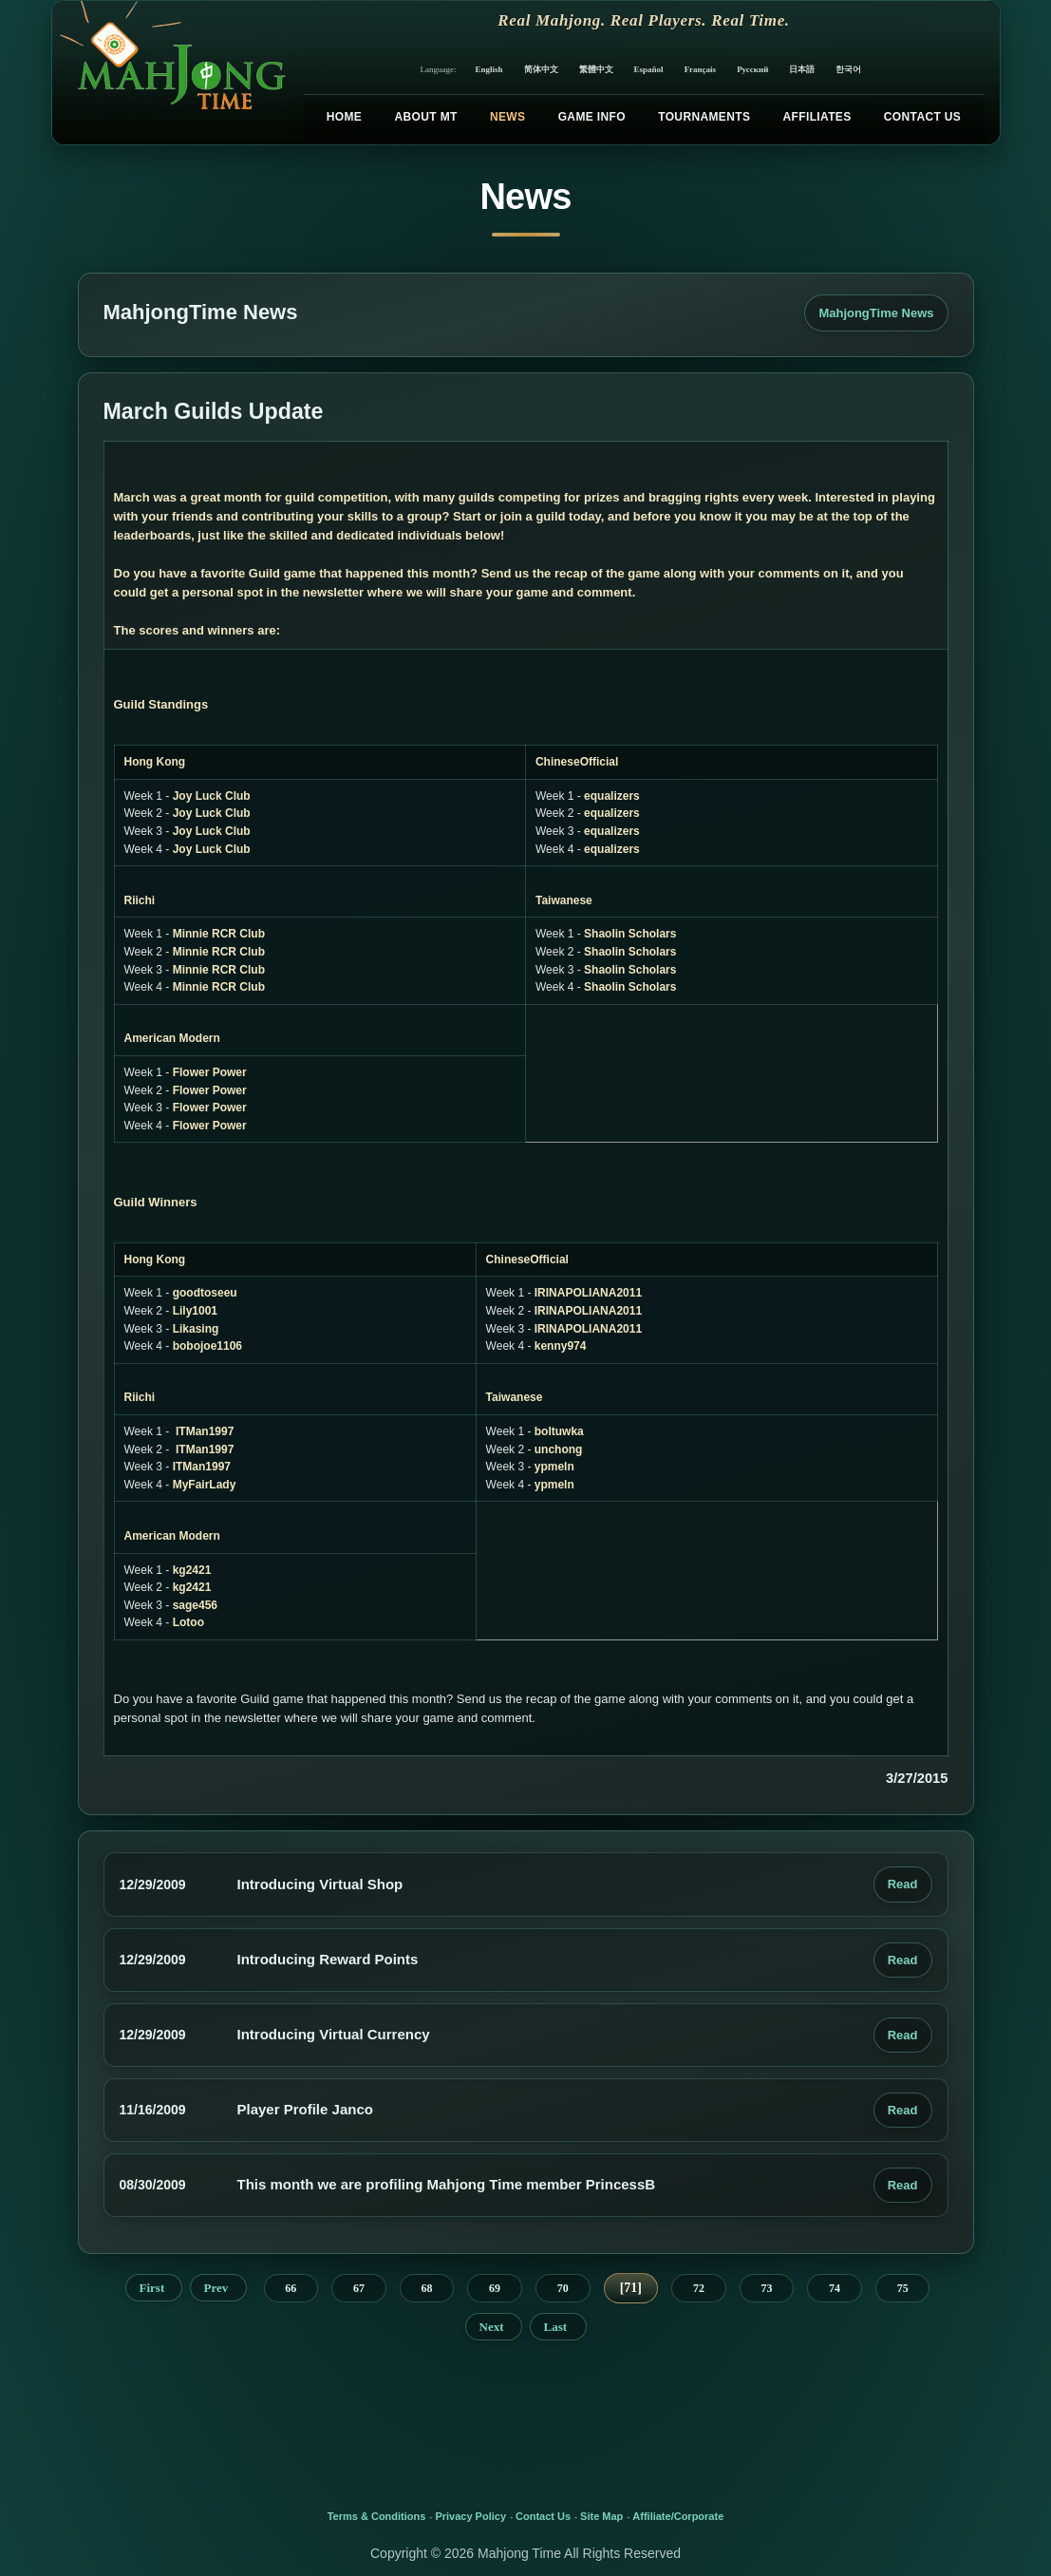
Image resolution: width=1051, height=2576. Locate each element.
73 (766, 2288)
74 (834, 2288)
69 (494, 2288)
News (507, 116)
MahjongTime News (875, 313)
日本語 (802, 69)
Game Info (592, 116)
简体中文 (541, 69)
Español (649, 69)
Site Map (601, 2516)
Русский (752, 69)
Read (903, 1884)
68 (427, 2288)
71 (630, 2288)
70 (563, 2288)
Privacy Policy (470, 2516)
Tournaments (704, 116)
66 (290, 2288)
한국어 (848, 69)
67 (359, 2288)
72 (698, 2288)
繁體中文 (596, 69)
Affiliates (817, 116)
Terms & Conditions (377, 2516)
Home (344, 116)
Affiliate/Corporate (677, 2516)
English (489, 69)
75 (903, 2288)
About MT (425, 116)
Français (701, 69)
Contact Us (922, 116)
